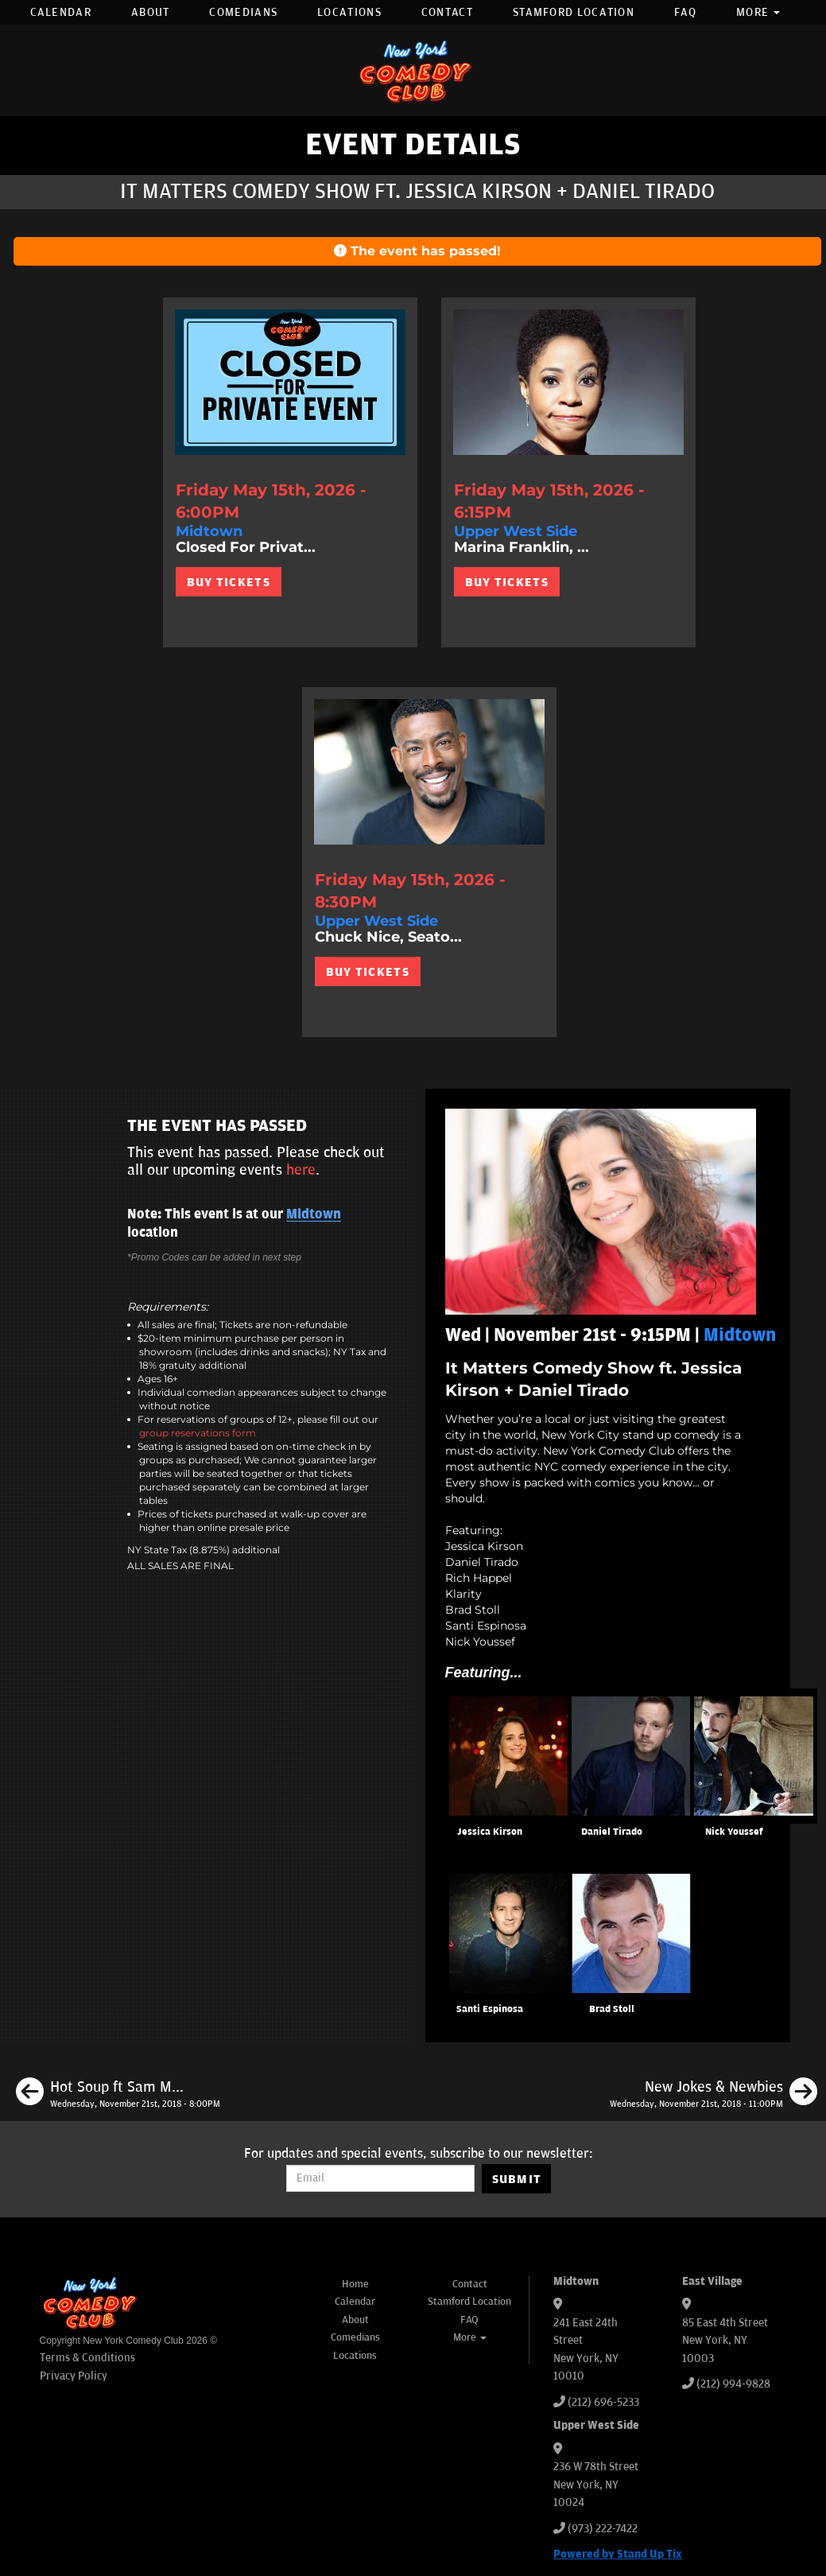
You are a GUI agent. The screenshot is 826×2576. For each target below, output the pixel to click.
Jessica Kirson (489, 1832)
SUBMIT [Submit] (517, 2179)
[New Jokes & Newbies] (713, 2094)
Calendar (60, 12)
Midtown (313, 1214)
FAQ (685, 12)
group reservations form (197, 1433)
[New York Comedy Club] (413, 70)
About (150, 12)
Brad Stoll (611, 2009)
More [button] (758, 12)
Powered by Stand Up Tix (617, 2554)
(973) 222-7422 (603, 2528)
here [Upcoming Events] (301, 1170)
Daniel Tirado (611, 1832)
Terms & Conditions (87, 2357)
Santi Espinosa (489, 2009)
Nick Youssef (734, 1832)
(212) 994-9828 (733, 2384)
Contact (447, 12)
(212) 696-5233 (603, 2402)
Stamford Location (573, 12)
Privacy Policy (73, 2376)
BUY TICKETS (228, 582)
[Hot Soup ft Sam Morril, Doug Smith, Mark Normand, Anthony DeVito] (118, 2094)
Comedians (243, 12)
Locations (349, 12)
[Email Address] (380, 2178)
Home (355, 2284)
